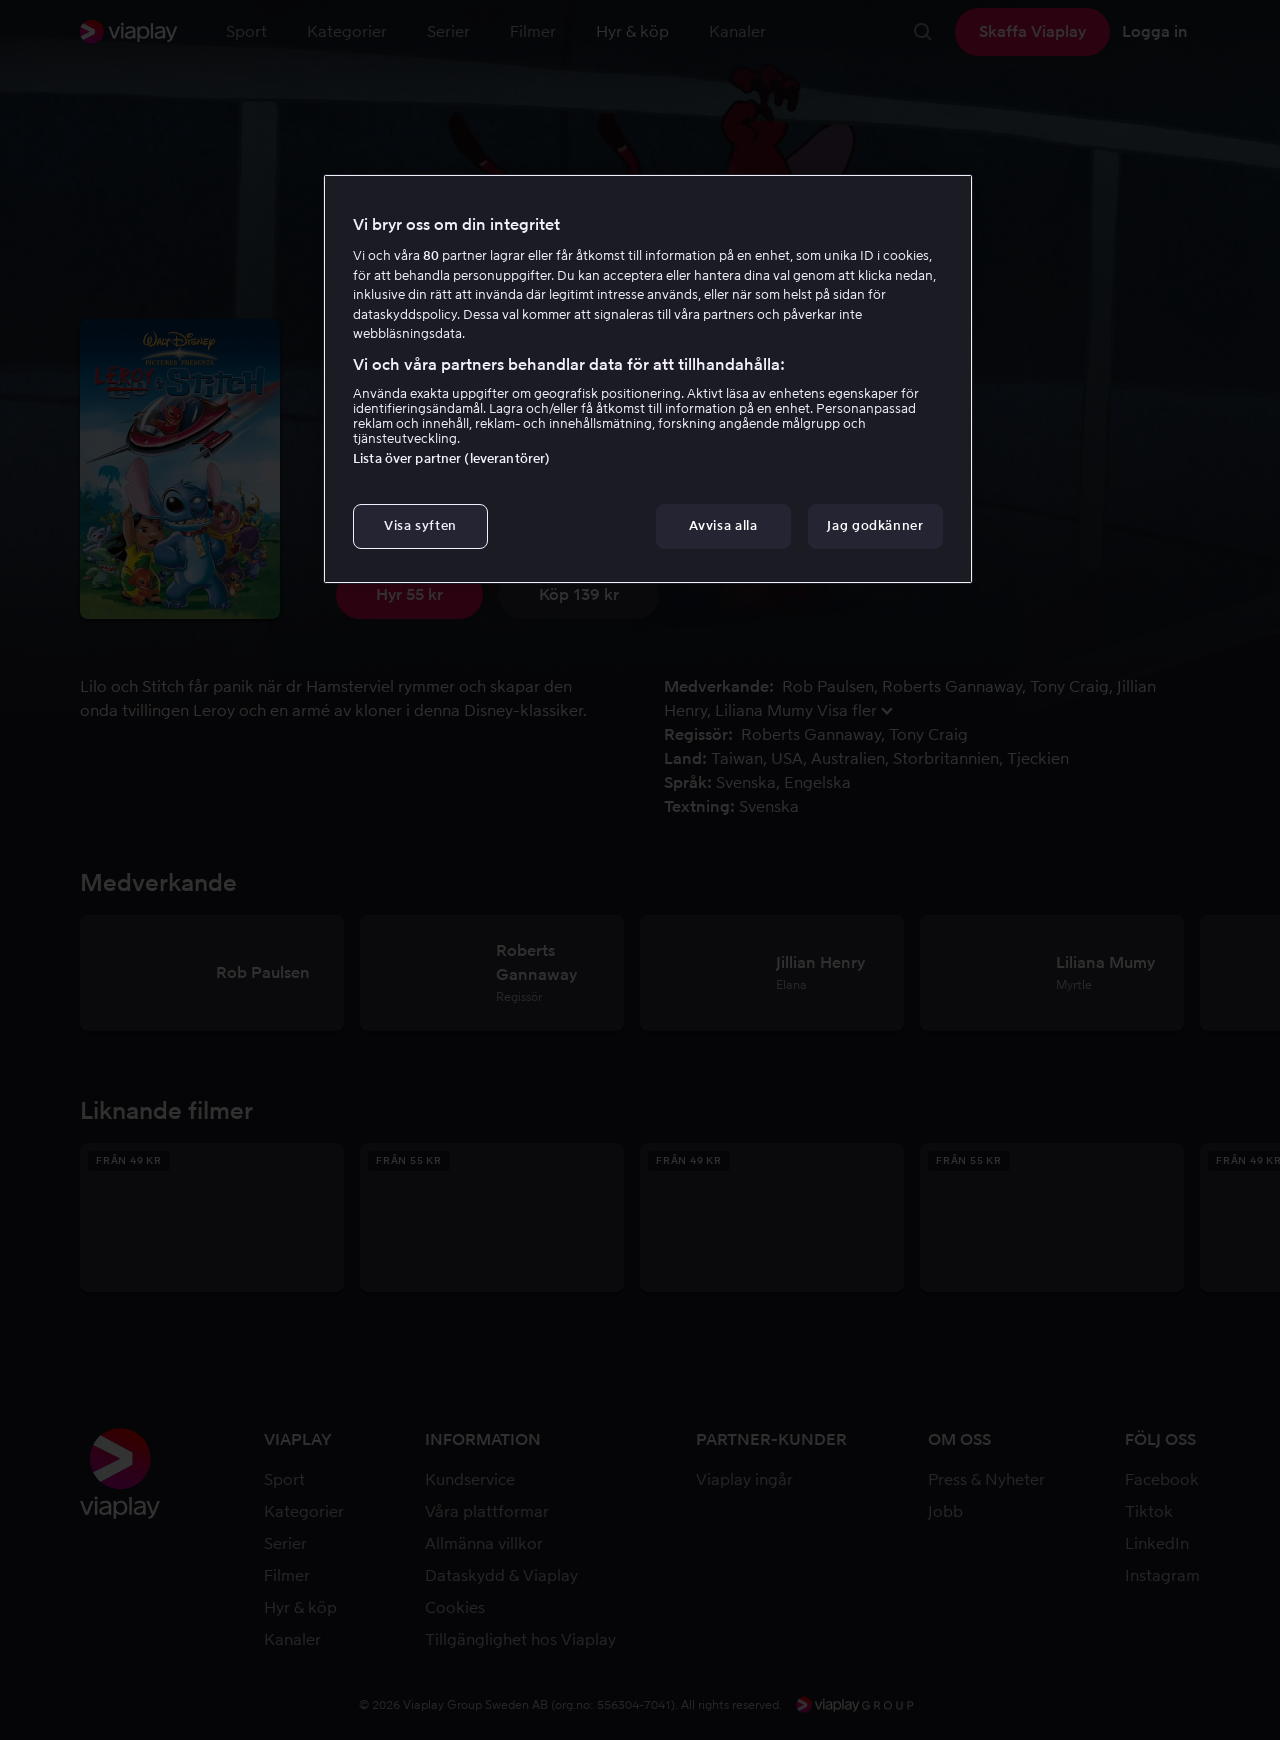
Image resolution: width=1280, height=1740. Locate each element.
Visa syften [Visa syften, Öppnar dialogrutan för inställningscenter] (420, 525)
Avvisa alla (723, 525)
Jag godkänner (875, 525)
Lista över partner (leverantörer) (451, 458)
